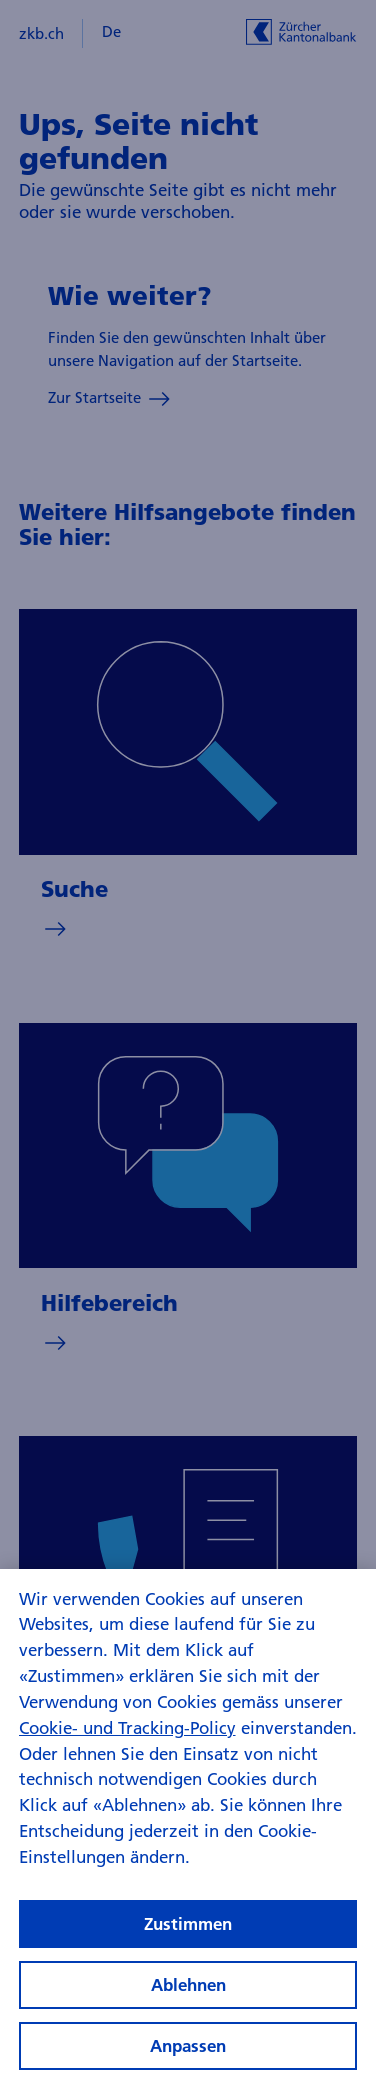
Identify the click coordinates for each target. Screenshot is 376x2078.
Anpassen (188, 2052)
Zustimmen (188, 1929)
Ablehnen (188, 1990)
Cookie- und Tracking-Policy (127, 1733)
